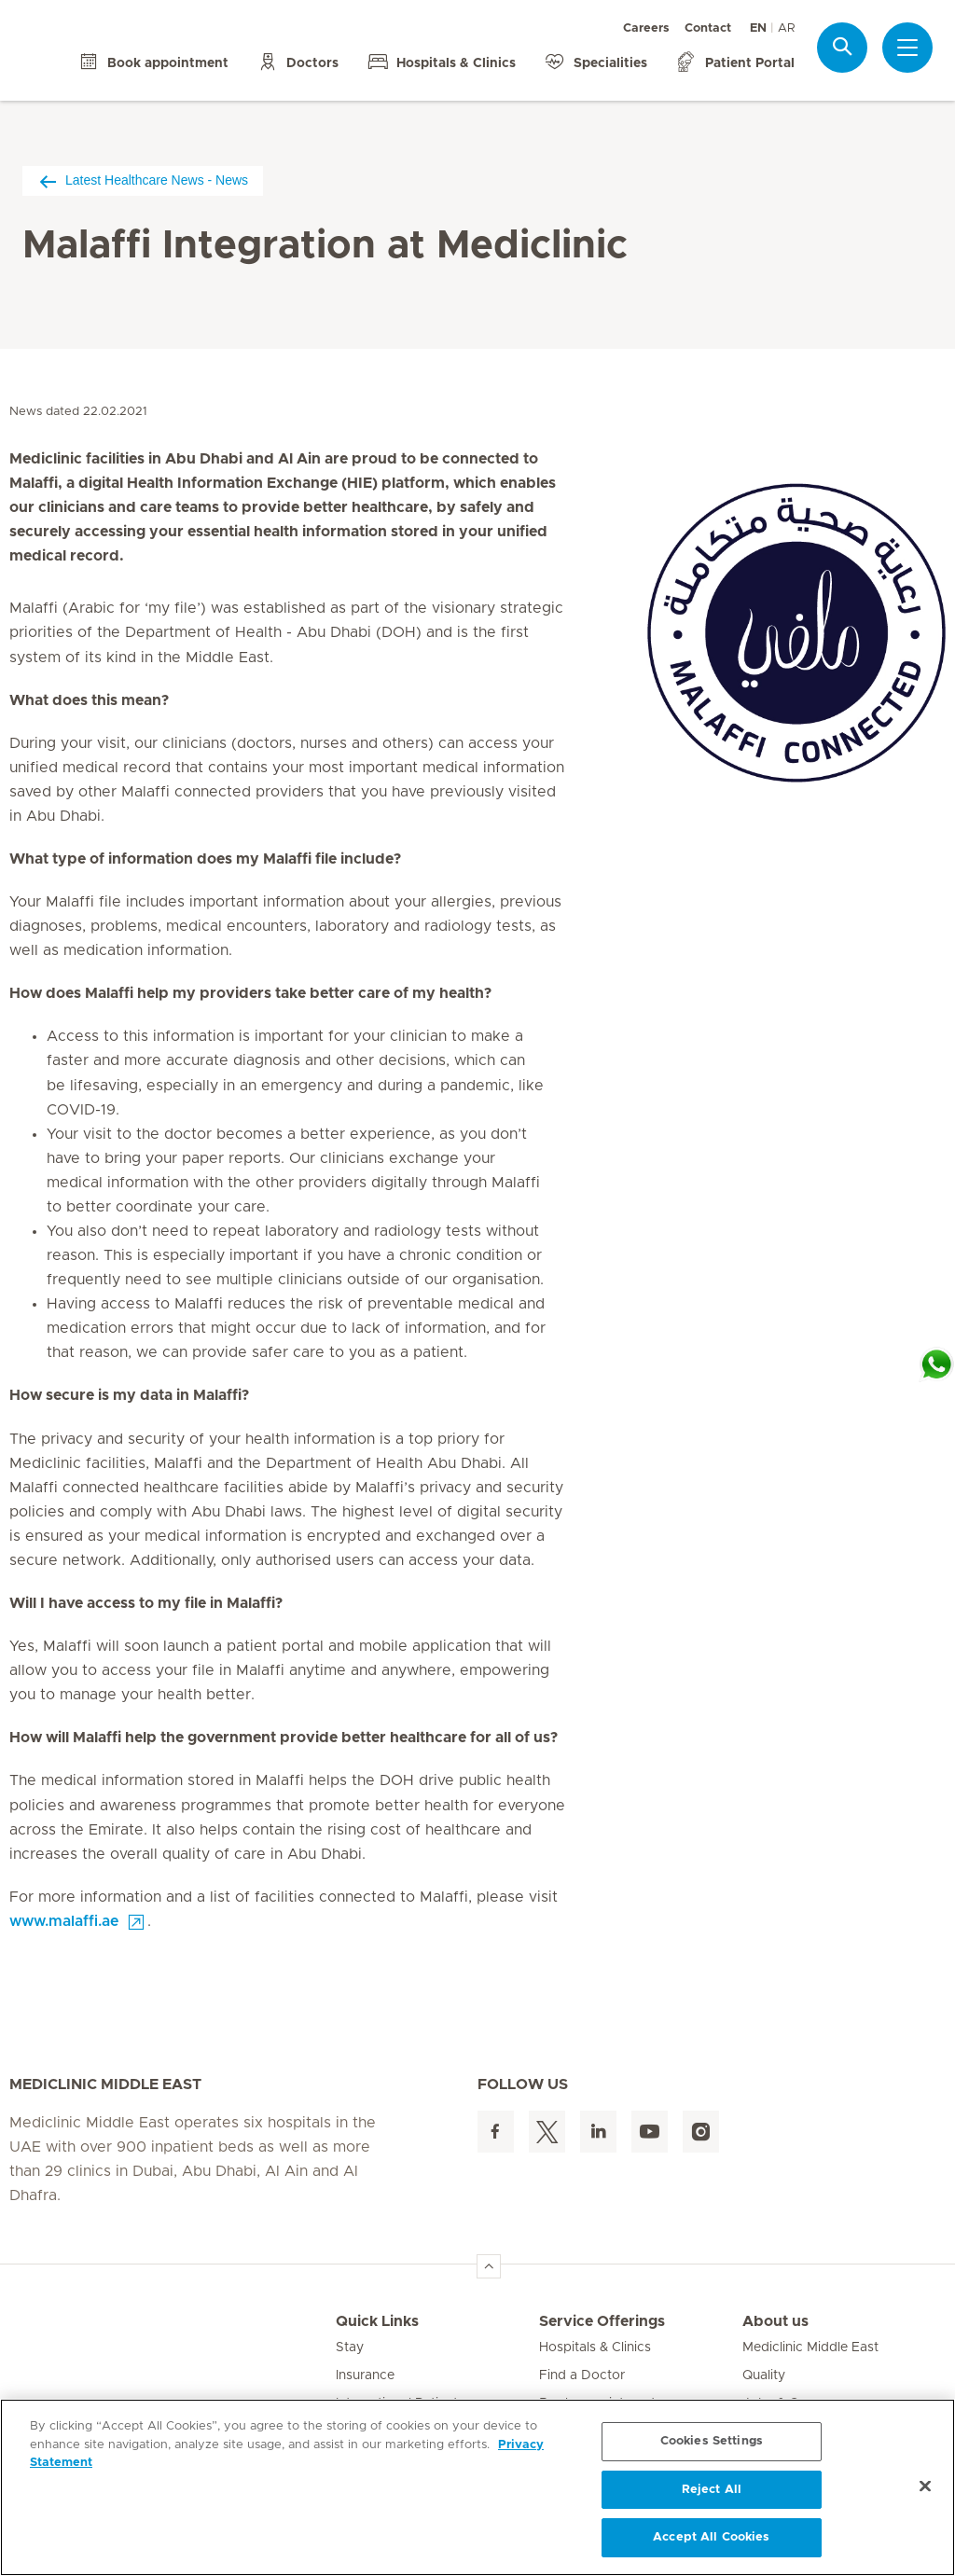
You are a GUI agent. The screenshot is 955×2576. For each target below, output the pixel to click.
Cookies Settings (711, 2441)
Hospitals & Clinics (595, 2347)
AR (786, 28)
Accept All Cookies (711, 2537)
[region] (477, 2487)
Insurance (365, 2375)
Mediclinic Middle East (810, 2347)
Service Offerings (602, 2321)
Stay (350, 2347)
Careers (646, 28)
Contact (708, 28)
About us (775, 2321)
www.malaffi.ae (64, 1921)
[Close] (925, 2486)
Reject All (711, 2490)
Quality (763, 2375)
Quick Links (377, 2321)
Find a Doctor (582, 2375)
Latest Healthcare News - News (142, 180)
